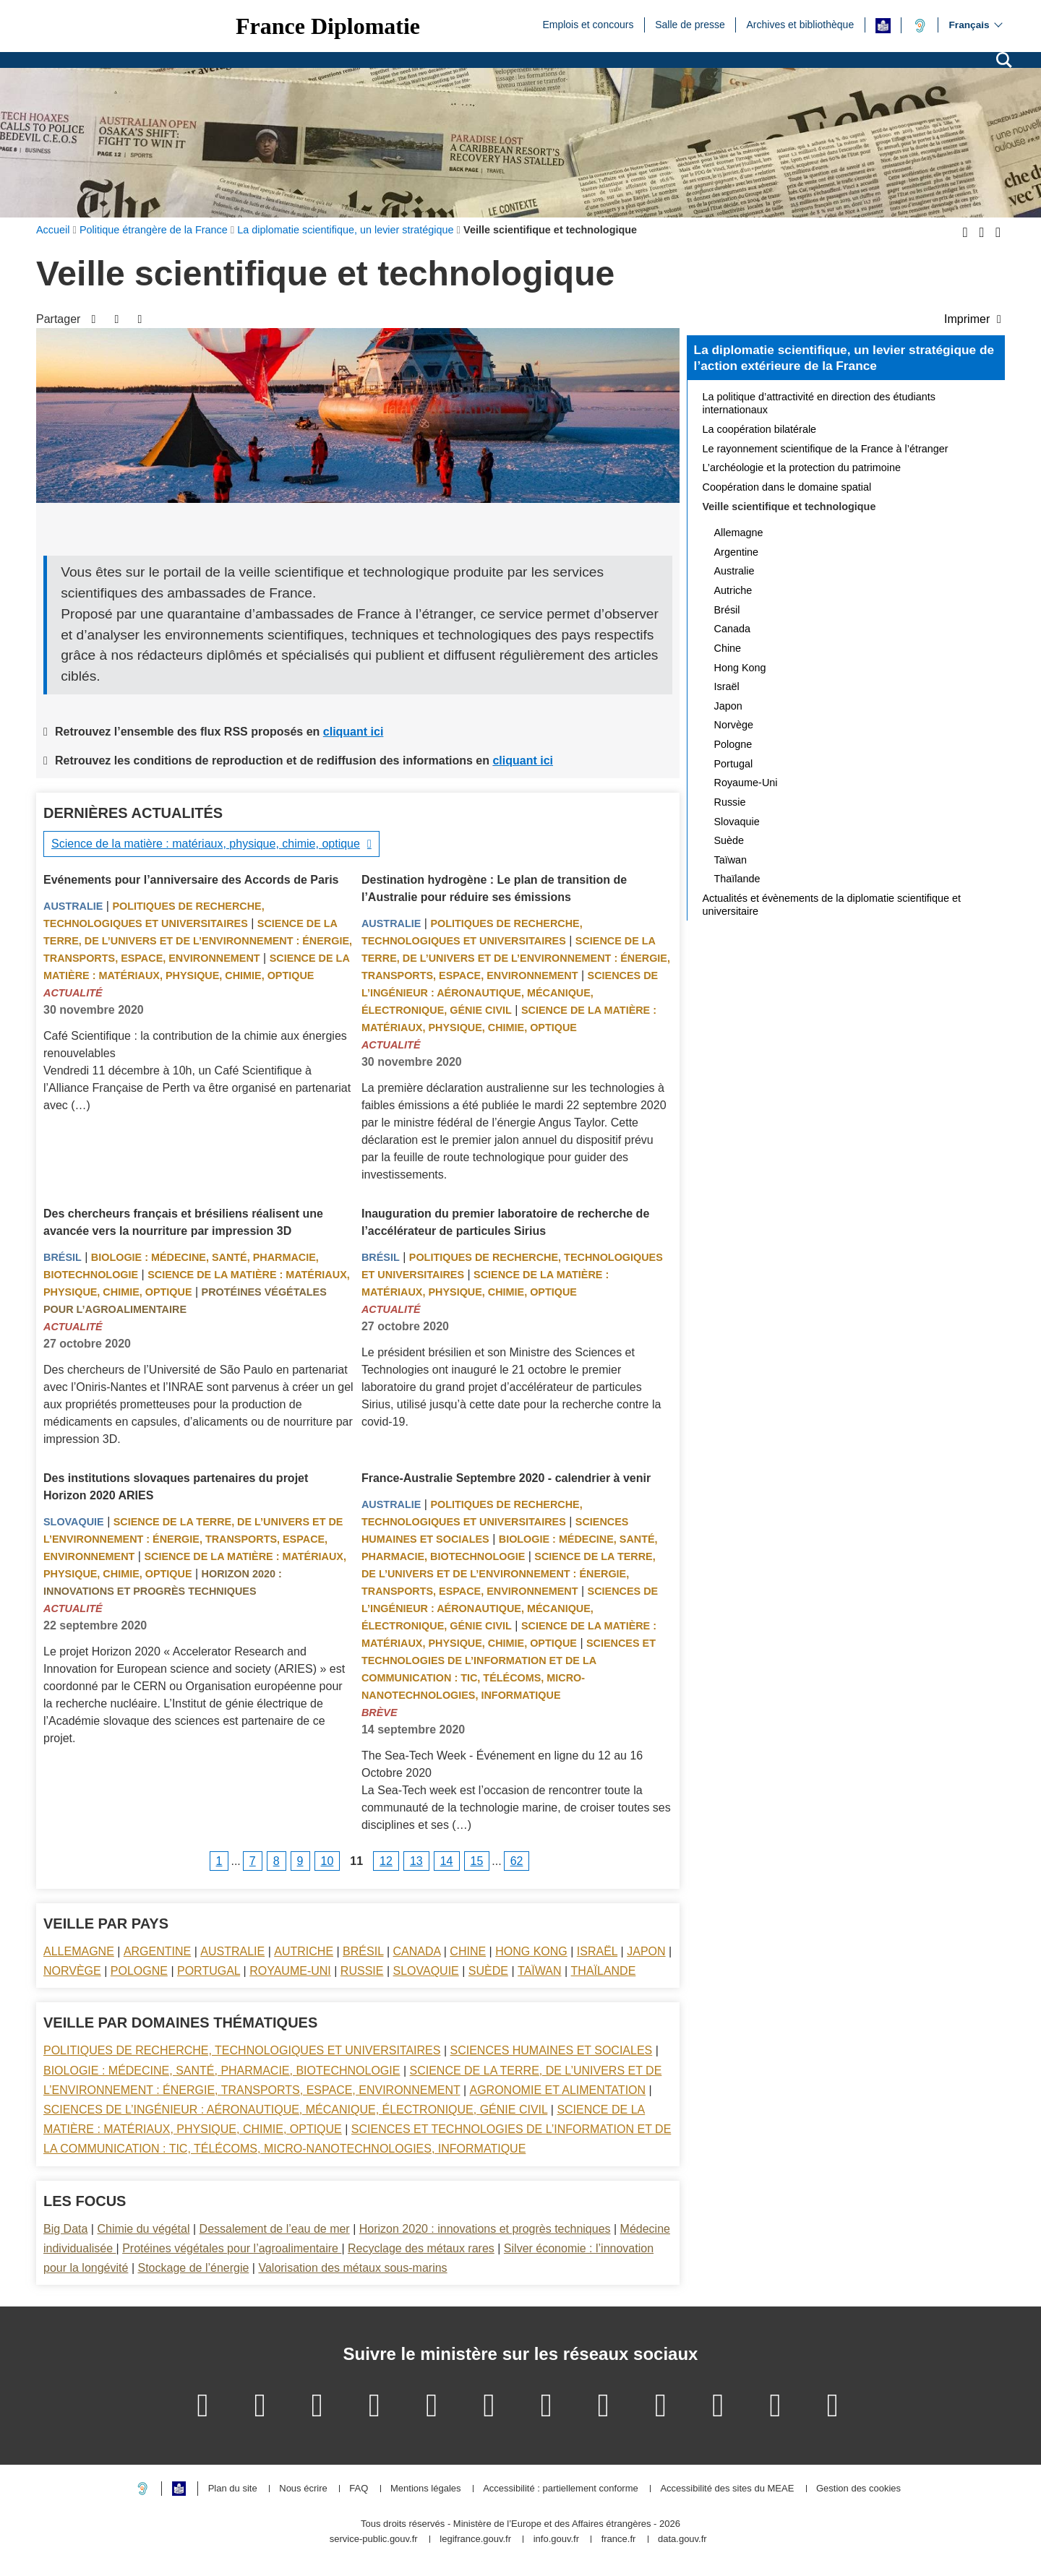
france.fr (618, 2539)
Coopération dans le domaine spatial (787, 487)
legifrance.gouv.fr (475, 2539)
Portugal (208, 1971)
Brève (379, 1712)
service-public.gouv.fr (374, 2539)
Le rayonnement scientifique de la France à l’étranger (825, 449)
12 (386, 1861)
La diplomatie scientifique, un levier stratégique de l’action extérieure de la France (844, 358)
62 (516, 1861)
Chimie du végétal (143, 2229)
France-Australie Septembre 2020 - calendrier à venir (506, 1478)
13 (416, 1861)
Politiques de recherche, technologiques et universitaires (241, 2050)
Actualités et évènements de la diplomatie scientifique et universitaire (832, 904)
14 (446, 1861)
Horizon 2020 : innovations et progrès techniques (485, 2229)
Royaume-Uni (290, 1971)
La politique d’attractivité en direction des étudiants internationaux (819, 403)
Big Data (65, 2229)
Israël (597, 1951)
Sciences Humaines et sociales (551, 2050)
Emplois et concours (587, 23)
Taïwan (539, 1971)
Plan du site (232, 2489)
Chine (468, 1951)
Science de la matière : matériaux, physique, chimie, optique (205, 843)
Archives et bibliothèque (800, 23)
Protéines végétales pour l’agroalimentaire (231, 2248)
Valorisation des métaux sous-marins (352, 2268)
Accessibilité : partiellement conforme (560, 2489)
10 (327, 1861)
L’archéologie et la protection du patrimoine (802, 467)
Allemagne (78, 1951)
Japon (646, 1951)
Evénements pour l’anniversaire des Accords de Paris (190, 880)
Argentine (157, 1951)
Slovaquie (73, 1522)
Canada (417, 1951)
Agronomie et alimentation (557, 2090)
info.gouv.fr (556, 2539)
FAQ (358, 2489)
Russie (362, 1971)
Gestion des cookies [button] (858, 2489)
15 (477, 1861)
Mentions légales (425, 2489)
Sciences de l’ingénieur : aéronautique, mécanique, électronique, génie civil (509, 993)
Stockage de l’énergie (193, 2268)
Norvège (72, 1971)
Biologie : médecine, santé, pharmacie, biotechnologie (221, 2070)
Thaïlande (603, 1971)
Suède (488, 1971)
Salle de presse (690, 23)
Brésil (62, 1257)
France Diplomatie (328, 26)
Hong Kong (531, 1951)
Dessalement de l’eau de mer (275, 2229)
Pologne (139, 1971)
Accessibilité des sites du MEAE (727, 2489)
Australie (73, 906)
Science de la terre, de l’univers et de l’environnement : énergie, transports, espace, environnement (197, 941)
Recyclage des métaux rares (421, 2248)
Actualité (73, 993)
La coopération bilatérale (760, 429)
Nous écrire (303, 2489)
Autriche (303, 1951)
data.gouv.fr (682, 2539)
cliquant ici (353, 731)
